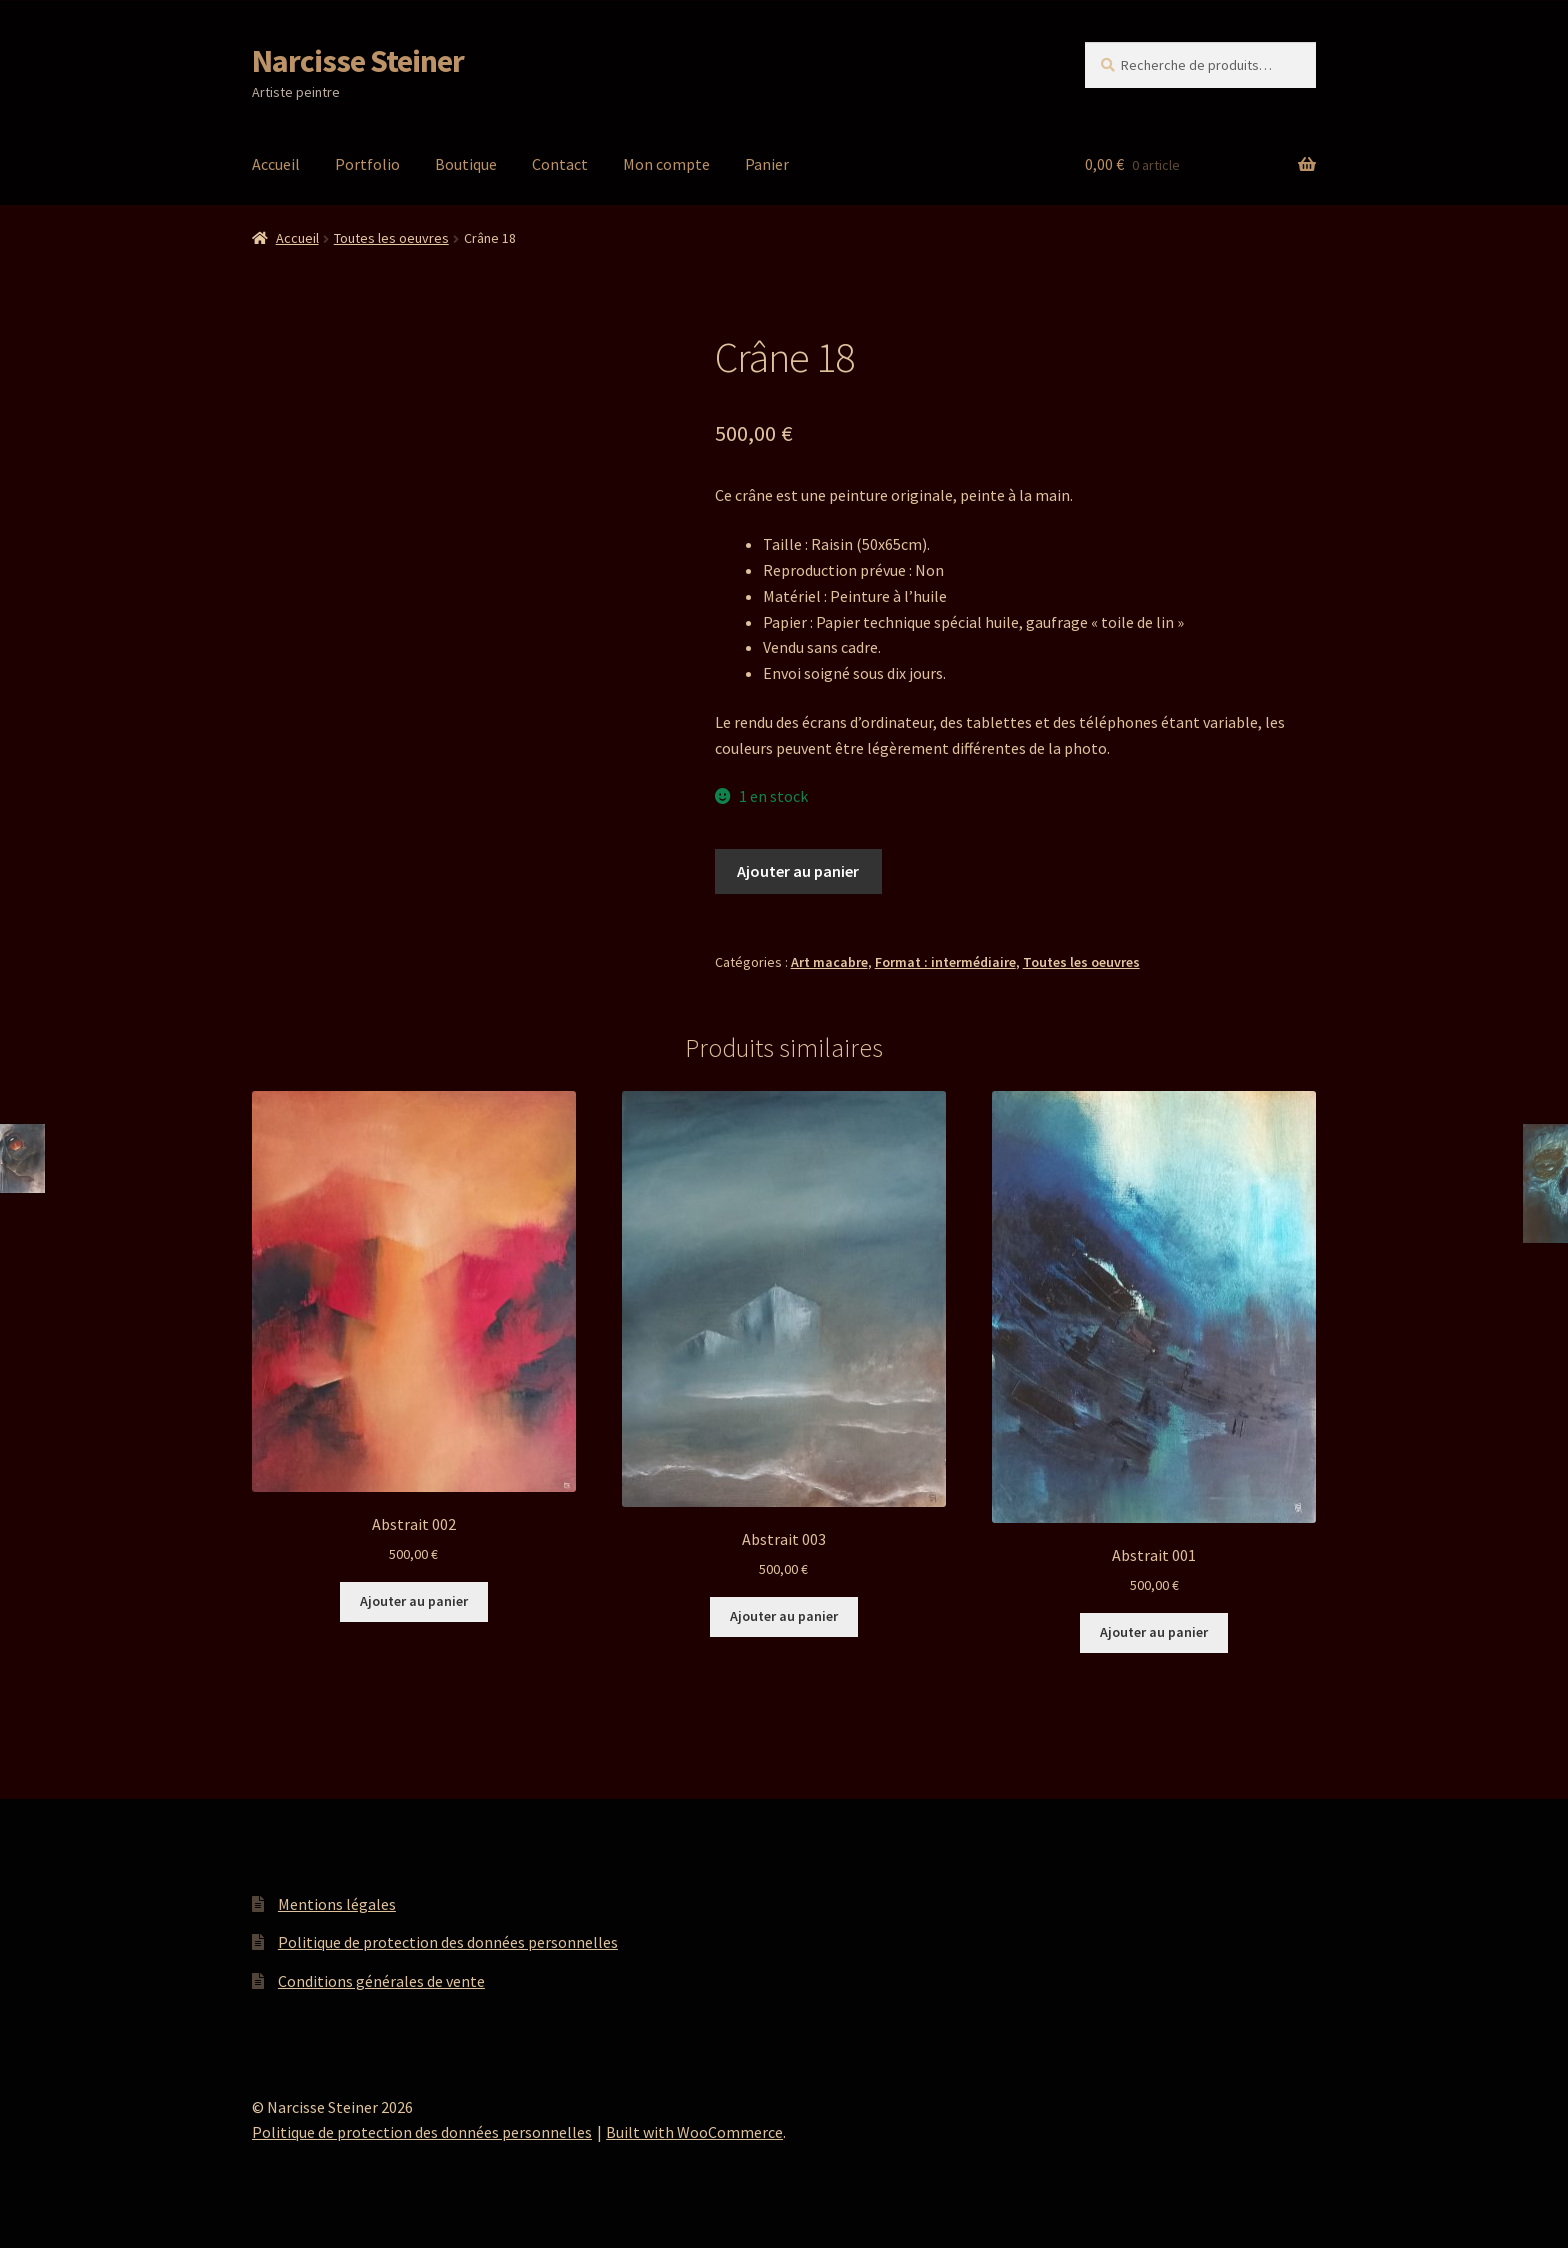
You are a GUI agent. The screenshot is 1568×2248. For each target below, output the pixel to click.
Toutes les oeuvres (391, 238)
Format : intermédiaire (945, 962)
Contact (560, 164)
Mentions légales (337, 1904)
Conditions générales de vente (381, 1981)
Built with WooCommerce (694, 2132)
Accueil (276, 164)
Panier (767, 164)
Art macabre (829, 962)
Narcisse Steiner (358, 61)
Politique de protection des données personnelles (448, 1942)
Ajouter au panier (798, 871)
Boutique (466, 164)
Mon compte (666, 164)
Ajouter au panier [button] (414, 1601)
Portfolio (367, 164)
